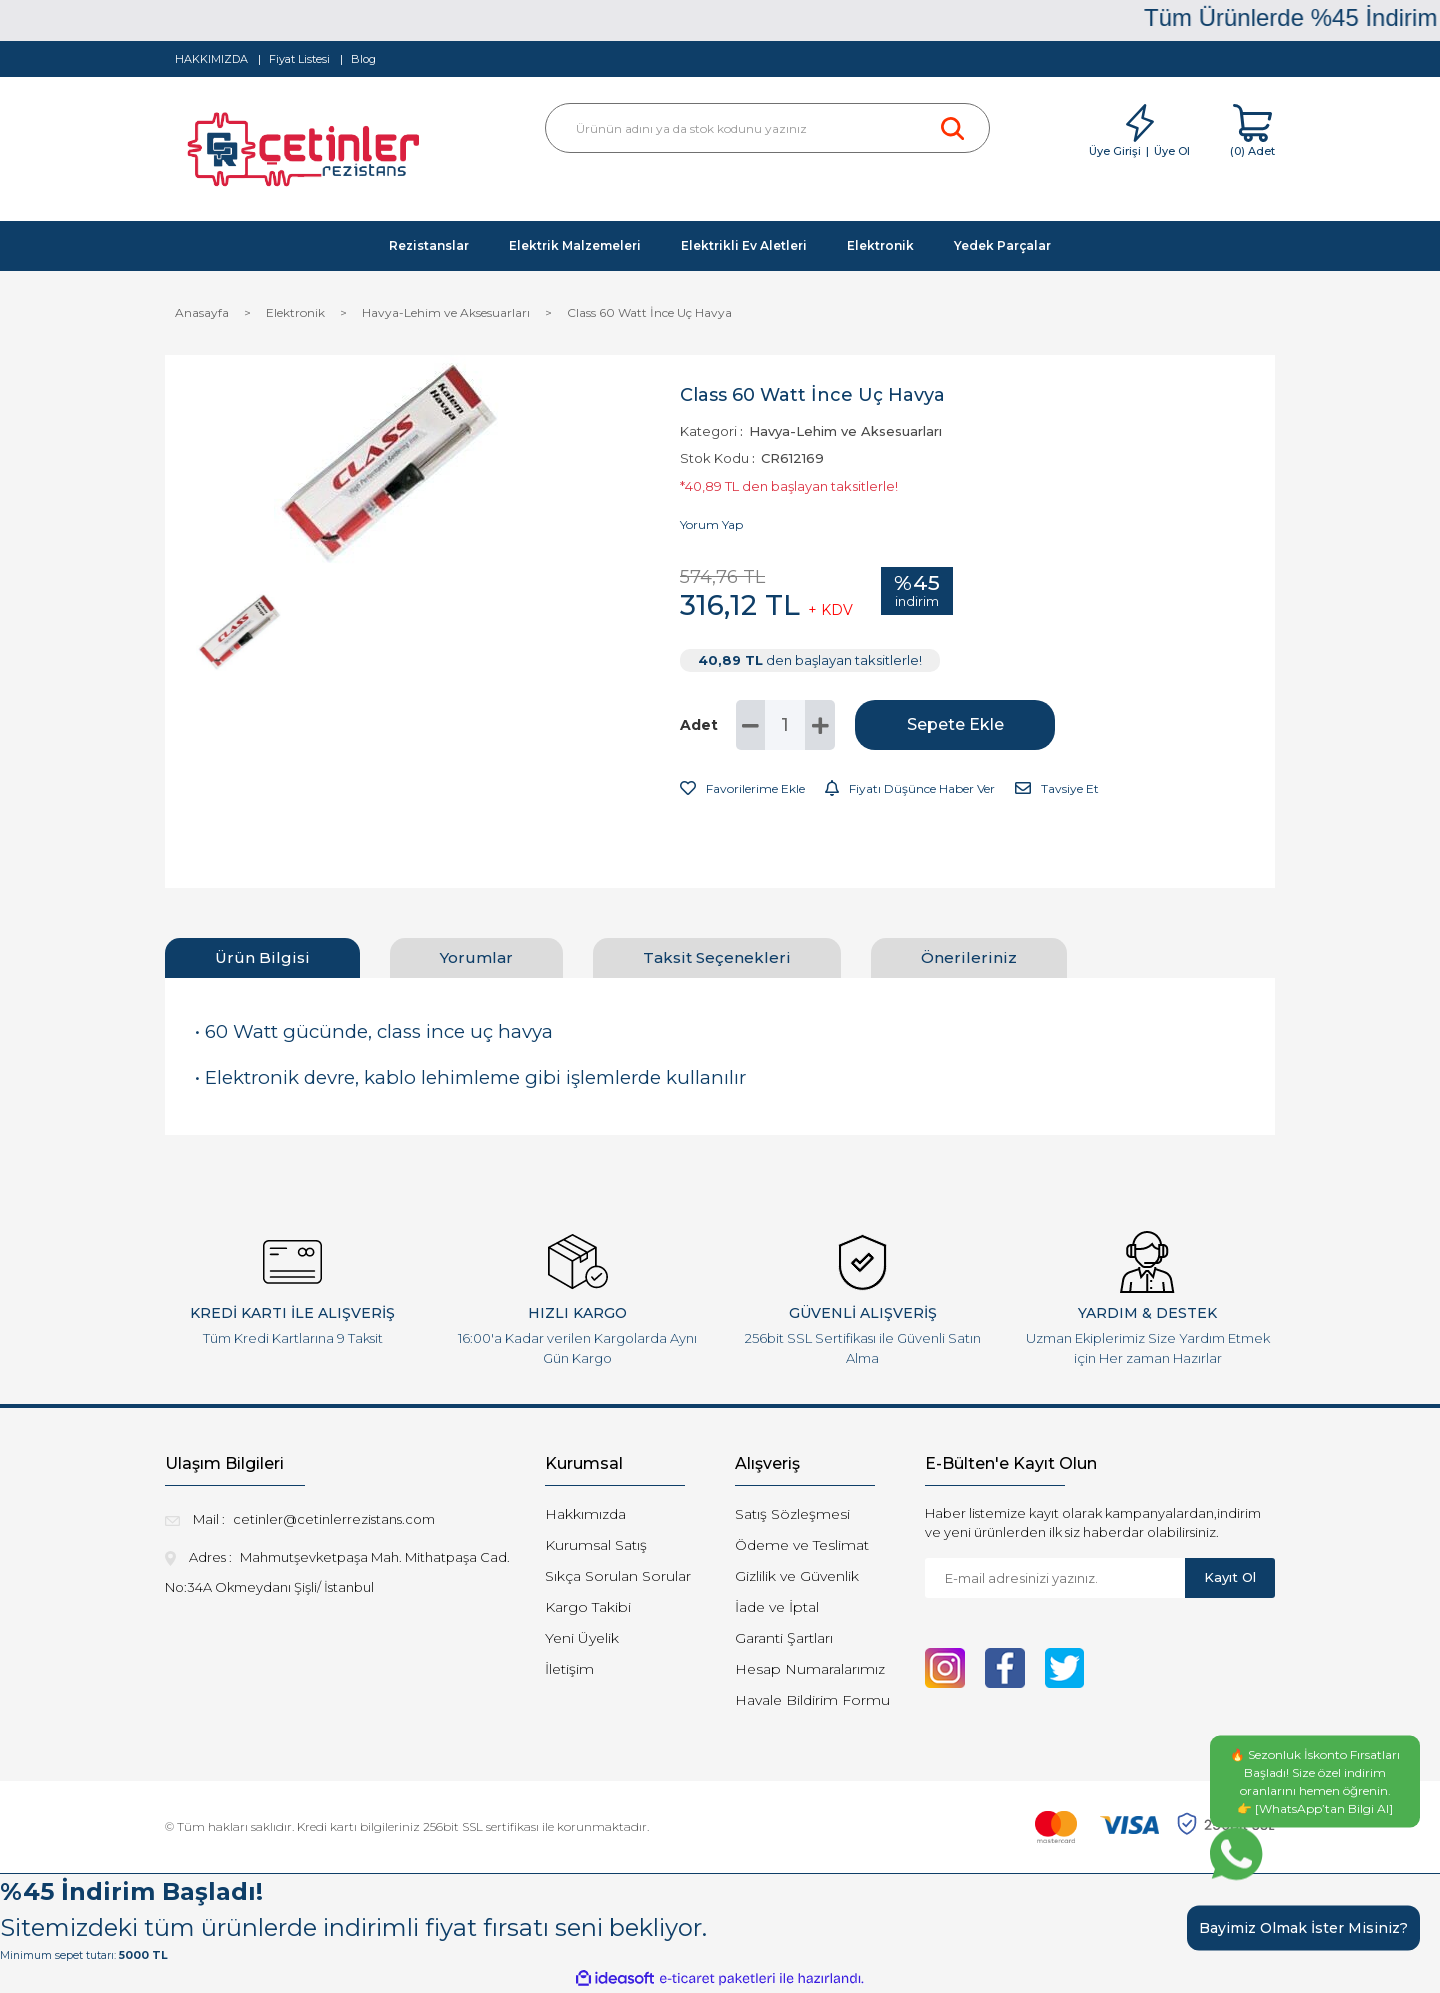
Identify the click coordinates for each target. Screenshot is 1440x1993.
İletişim (569, 1669)
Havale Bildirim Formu (812, 1700)
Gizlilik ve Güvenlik (797, 1576)
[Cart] (1252, 131)
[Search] (767, 128)
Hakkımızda (585, 1514)
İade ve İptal (777, 1607)
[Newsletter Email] (1055, 1578)
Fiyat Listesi (299, 59)
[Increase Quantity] (820, 725)
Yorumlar (476, 957)
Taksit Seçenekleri (717, 957)
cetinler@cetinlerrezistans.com (334, 1519)
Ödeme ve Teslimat (802, 1545)
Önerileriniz (969, 957)
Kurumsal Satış (596, 1545)
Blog (363, 59)
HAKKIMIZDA (211, 59)
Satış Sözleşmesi (792, 1514)
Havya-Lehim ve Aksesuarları (845, 431)
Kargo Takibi (588, 1607)
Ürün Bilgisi (262, 957)
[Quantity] (785, 725)
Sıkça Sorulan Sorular (618, 1576)
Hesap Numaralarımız (810, 1669)
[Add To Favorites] (742, 789)
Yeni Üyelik (582, 1638)
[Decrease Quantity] (751, 725)
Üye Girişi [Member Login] (1115, 151)
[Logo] (306, 154)
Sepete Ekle (955, 724)
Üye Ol (1172, 151)
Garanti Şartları (784, 1638)
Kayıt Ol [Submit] (1230, 1577)
